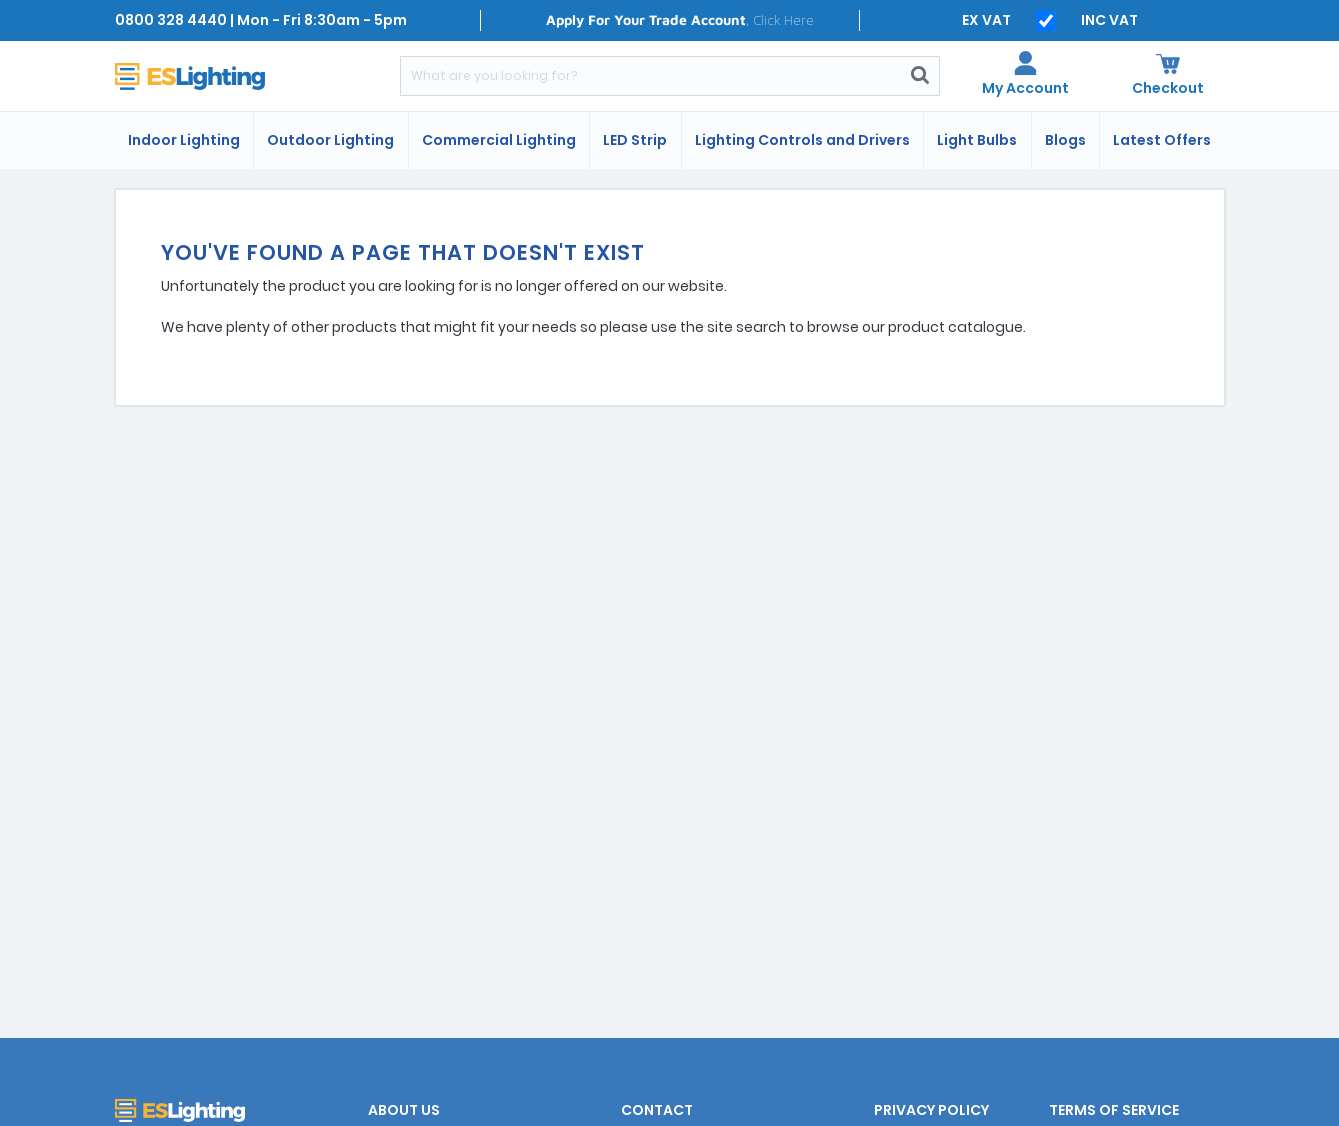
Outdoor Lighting (330, 140)
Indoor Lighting (184, 140)
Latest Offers (1162, 140)
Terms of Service (1114, 1110)
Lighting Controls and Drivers (802, 140)
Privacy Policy (931, 1110)
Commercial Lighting (499, 140)
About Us (404, 1110)
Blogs (1065, 140)
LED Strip (635, 140)
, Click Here (680, 19)
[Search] (651, 76)
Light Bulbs (977, 140)
